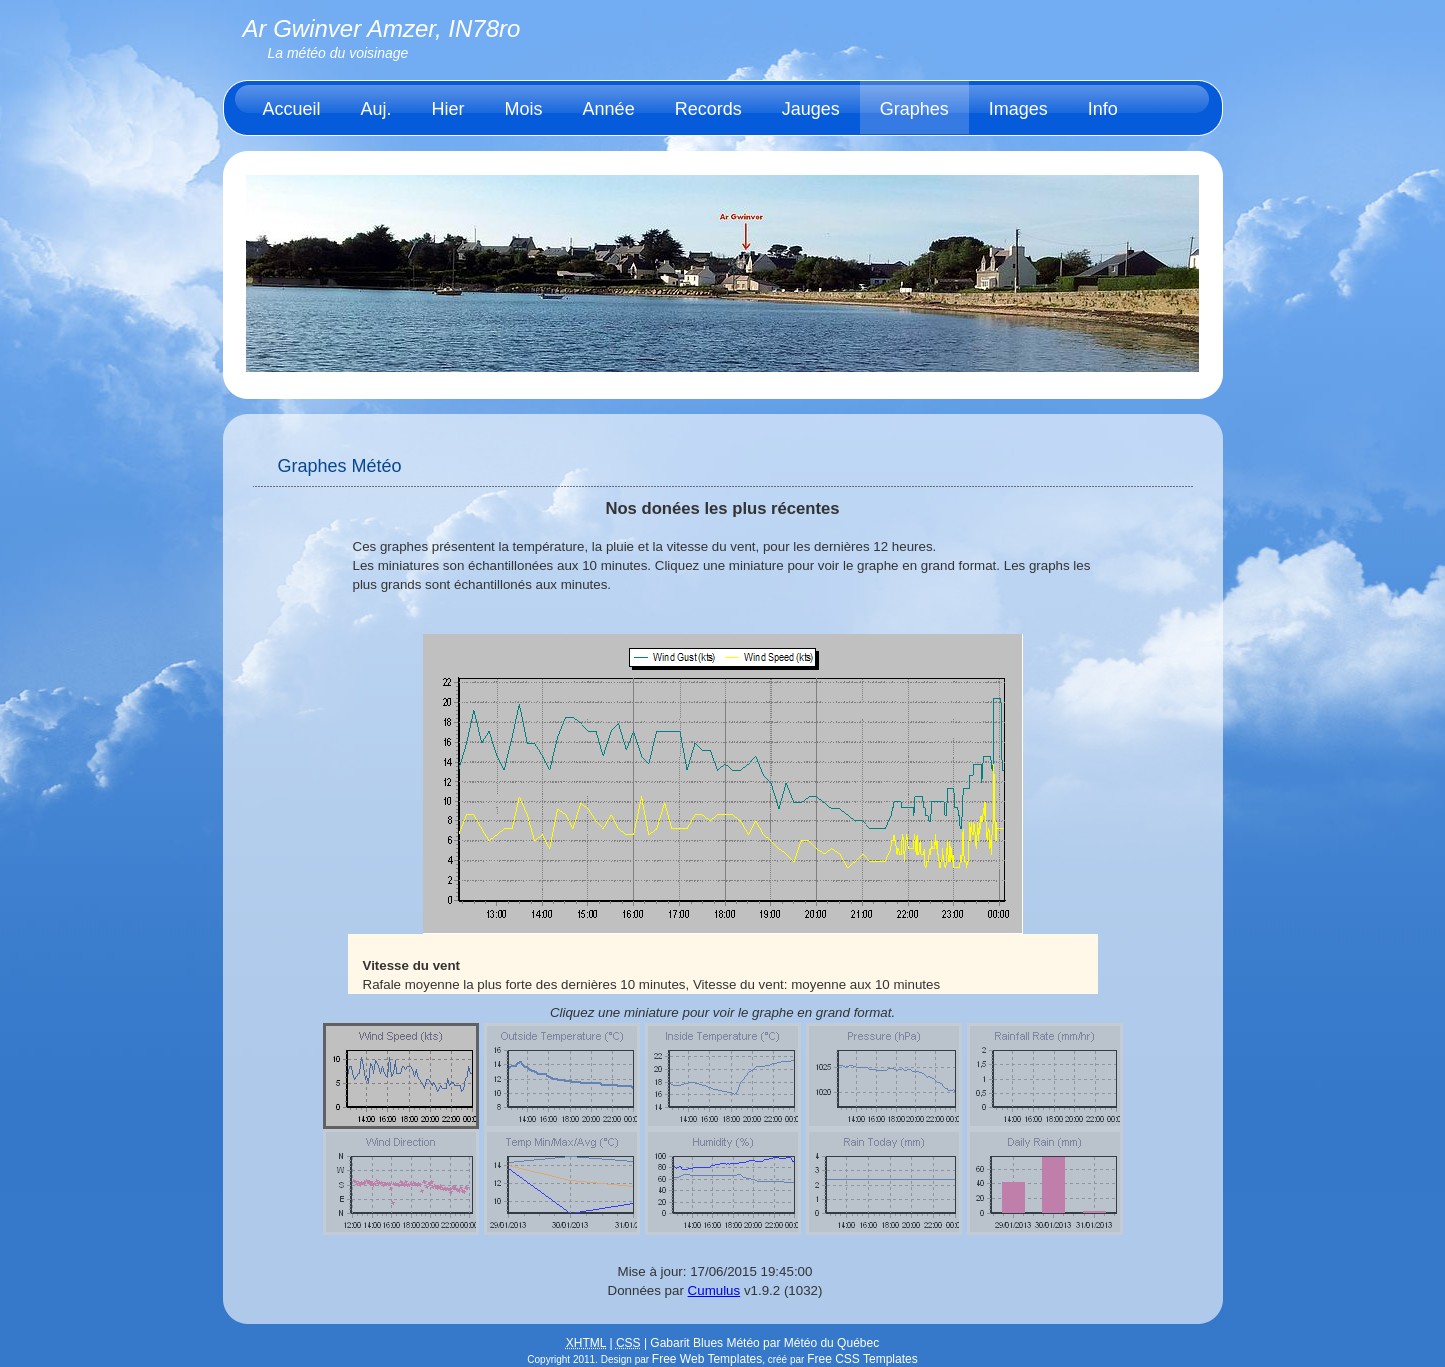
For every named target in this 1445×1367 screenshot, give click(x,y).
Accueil (292, 109)
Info (1103, 109)
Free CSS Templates (862, 1359)
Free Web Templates (707, 1359)
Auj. (376, 109)
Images (1018, 109)
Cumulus (714, 1290)
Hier (448, 109)
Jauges (811, 109)
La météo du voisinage (338, 53)
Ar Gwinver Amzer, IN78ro (382, 28)
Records (708, 109)
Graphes (914, 109)
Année (609, 109)
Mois (524, 109)
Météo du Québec (831, 1343)
